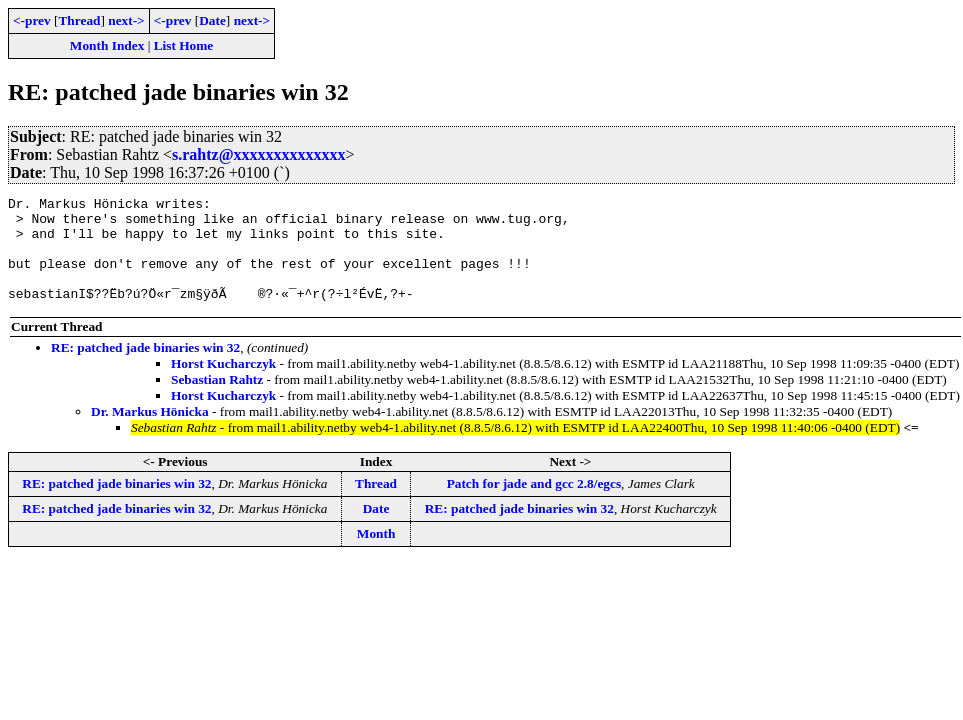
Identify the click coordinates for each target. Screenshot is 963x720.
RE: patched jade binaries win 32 (145, 368)
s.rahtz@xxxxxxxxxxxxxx (259, 154)
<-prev (32, 20)
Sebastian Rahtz (217, 400)
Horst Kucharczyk (223, 384)
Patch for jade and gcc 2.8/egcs (534, 504)
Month (376, 554)
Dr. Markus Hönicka (150, 432)
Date (212, 20)
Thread (79, 20)
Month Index (107, 45)
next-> (126, 20)
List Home (184, 45)
